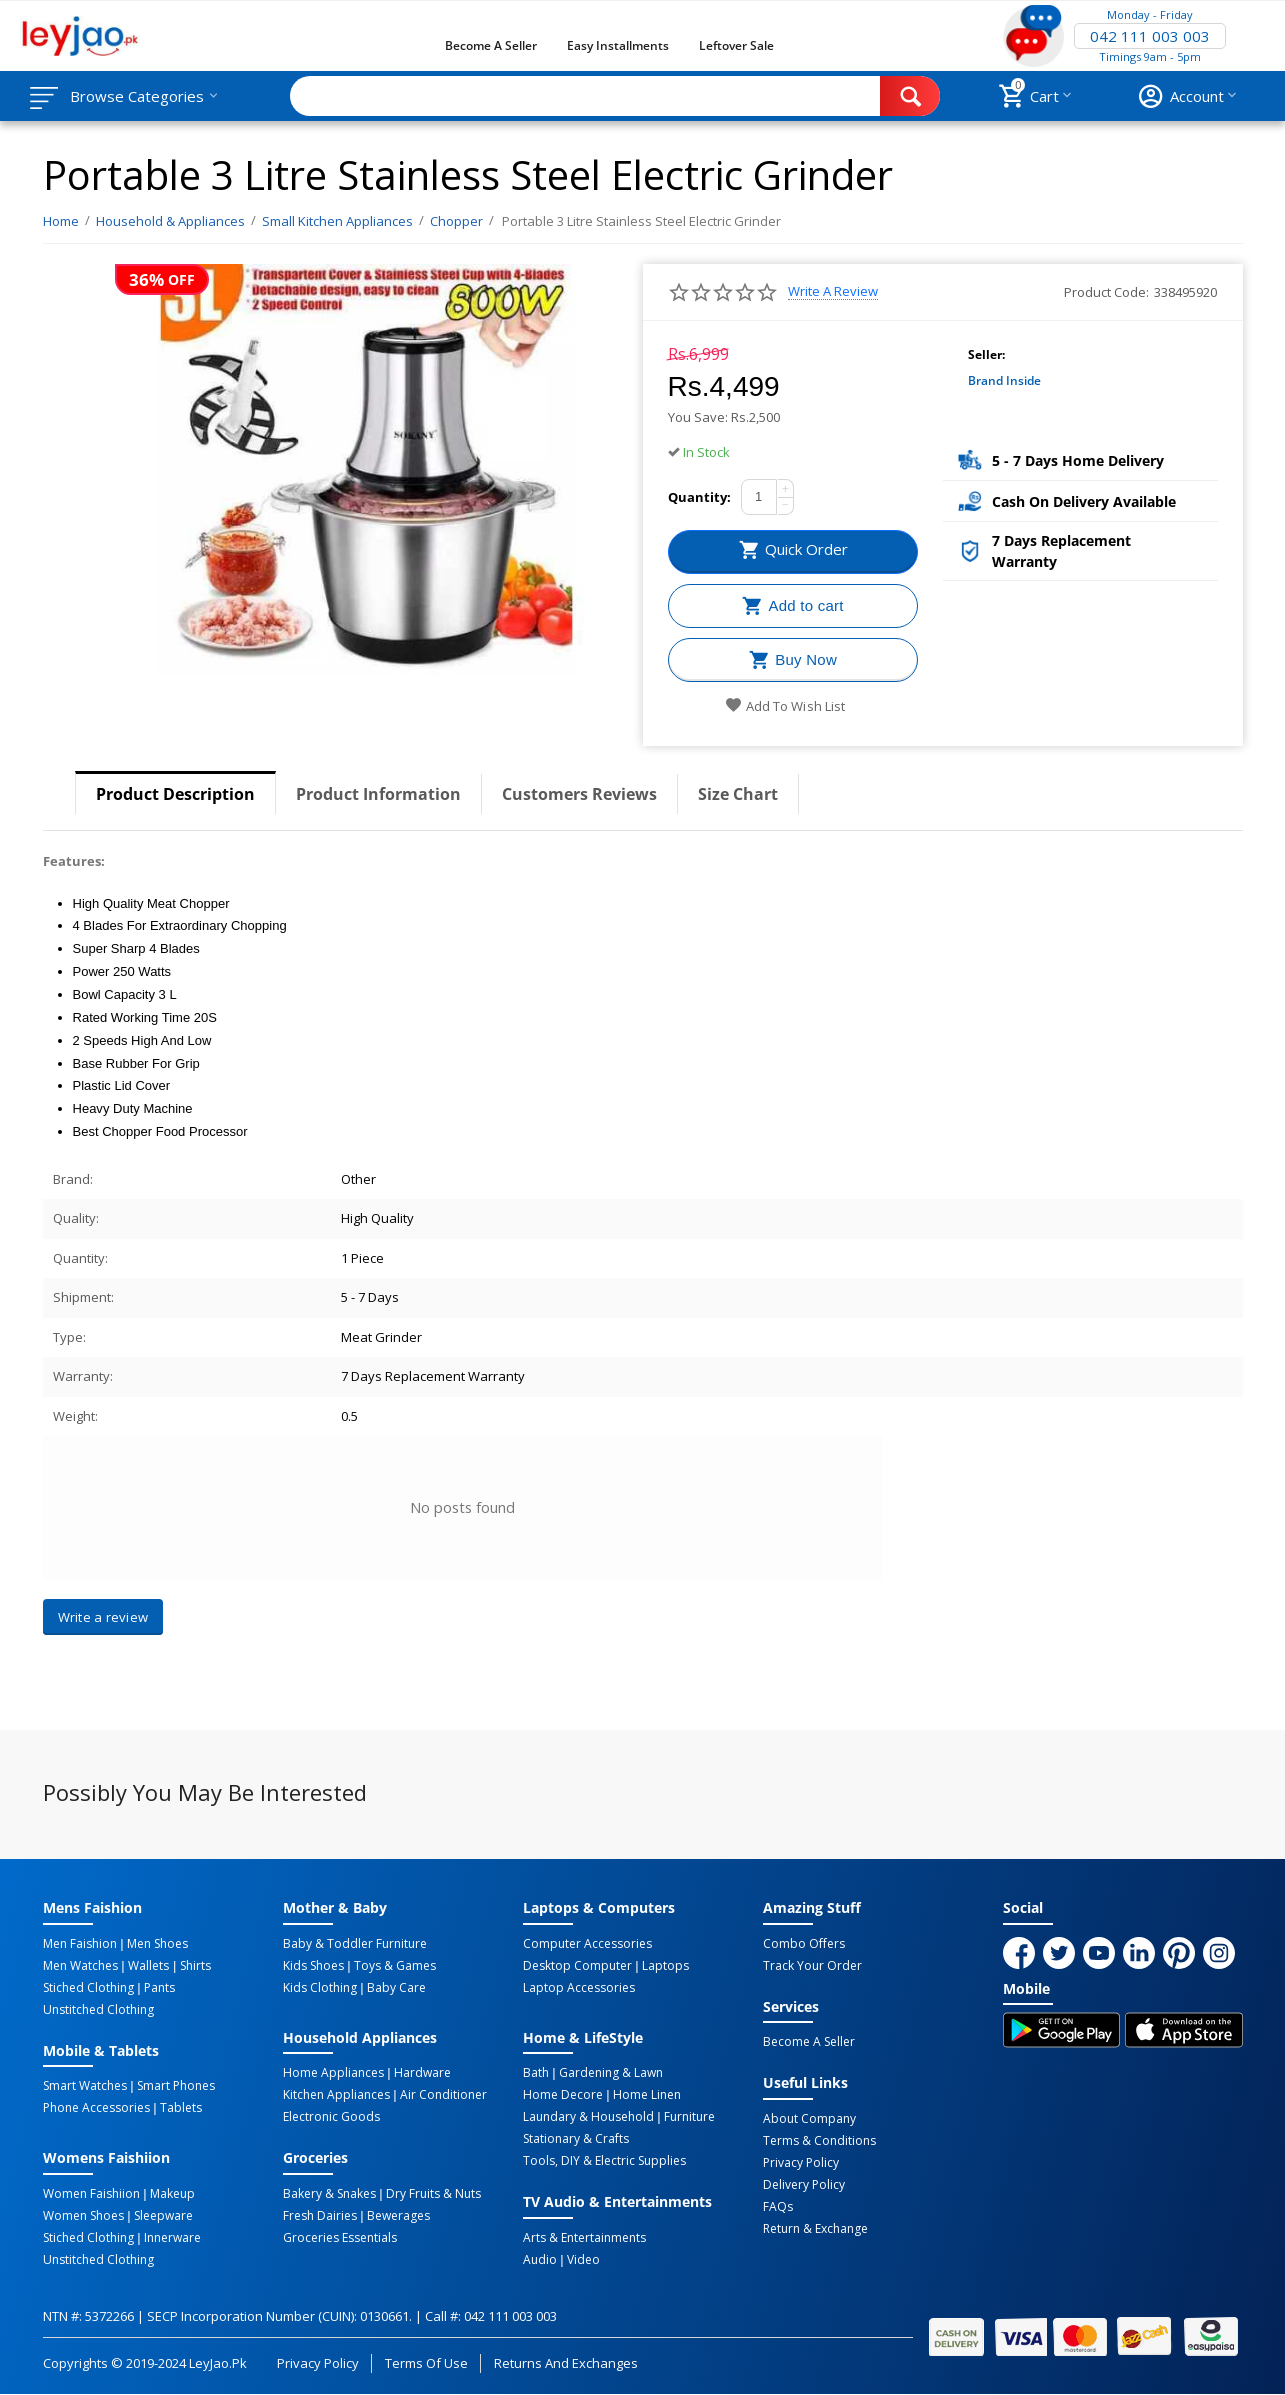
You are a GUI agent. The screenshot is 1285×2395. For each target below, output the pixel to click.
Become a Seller (491, 45)
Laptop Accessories (579, 1988)
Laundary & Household (588, 2117)
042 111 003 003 (1150, 36)
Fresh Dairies (320, 2216)
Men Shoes (157, 1944)
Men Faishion (80, 1944)
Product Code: (1106, 292)
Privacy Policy (801, 2163)
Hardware (422, 2073)
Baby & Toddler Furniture (355, 1944)
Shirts (195, 1966)
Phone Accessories (96, 2108)
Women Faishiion (91, 2194)
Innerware (172, 2238)
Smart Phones (176, 2086)
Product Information (378, 794)
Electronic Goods (331, 2117)
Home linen (647, 2095)
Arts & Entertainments (584, 2238)
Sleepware (163, 2216)
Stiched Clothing (88, 1988)
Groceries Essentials (340, 2238)
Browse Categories (137, 96)
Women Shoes (83, 2216)
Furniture (689, 2117)
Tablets (181, 2108)
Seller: (986, 354)
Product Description (175, 794)
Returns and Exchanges (566, 2363)
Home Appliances (333, 2073)
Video (583, 2260)
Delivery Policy (804, 2185)
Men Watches (80, 1966)
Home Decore (563, 2095)
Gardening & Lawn (611, 2073)
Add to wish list (784, 706)
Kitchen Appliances (336, 2095)
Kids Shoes (313, 1966)
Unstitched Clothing (98, 2010)
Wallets (148, 1966)
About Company (809, 2119)
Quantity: (699, 497)
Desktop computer (577, 1966)
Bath (536, 2073)
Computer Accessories (587, 1944)
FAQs (778, 2207)
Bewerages (398, 2216)
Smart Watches (85, 2086)
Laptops (665, 1966)
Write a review (833, 291)
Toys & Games (395, 1966)
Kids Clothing (320, 1988)
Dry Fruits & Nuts (433, 2194)
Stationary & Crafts (576, 2139)
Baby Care (396, 1988)
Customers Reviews (579, 794)
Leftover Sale (736, 45)
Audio (540, 2260)
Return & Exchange (815, 2229)
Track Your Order (812, 1966)
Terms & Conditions (819, 2141)
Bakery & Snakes (329, 2194)
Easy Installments (618, 45)
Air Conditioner (443, 2095)
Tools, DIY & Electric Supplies (604, 2161)
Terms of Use (426, 2363)
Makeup (172, 2194)
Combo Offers (804, 1944)
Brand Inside (1004, 380)
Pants (159, 1988)
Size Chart (738, 794)
